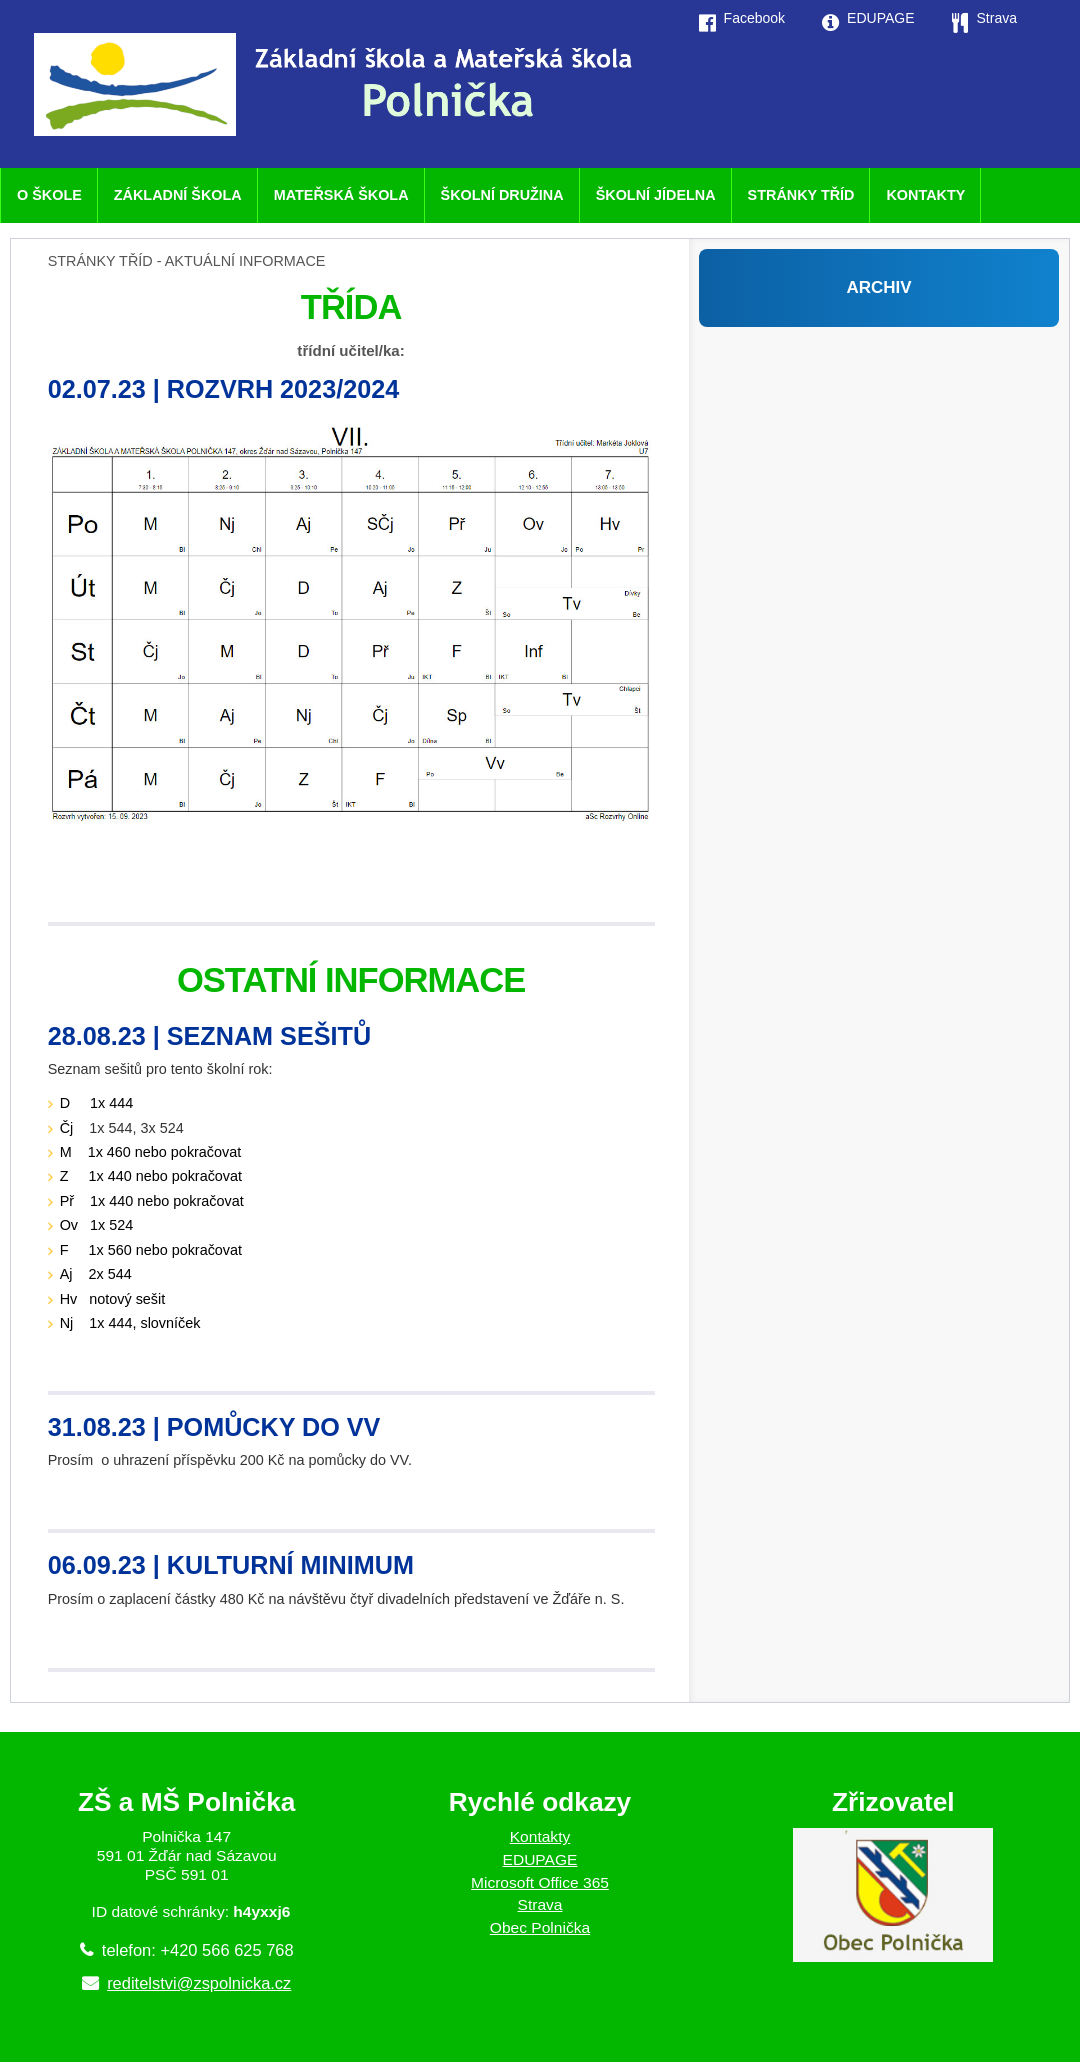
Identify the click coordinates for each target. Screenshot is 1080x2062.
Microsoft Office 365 (540, 1882)
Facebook (754, 18)
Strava (540, 1904)
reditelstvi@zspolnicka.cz (199, 1983)
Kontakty (540, 1836)
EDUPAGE (540, 1859)
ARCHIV (878, 287)
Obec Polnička (540, 1927)
